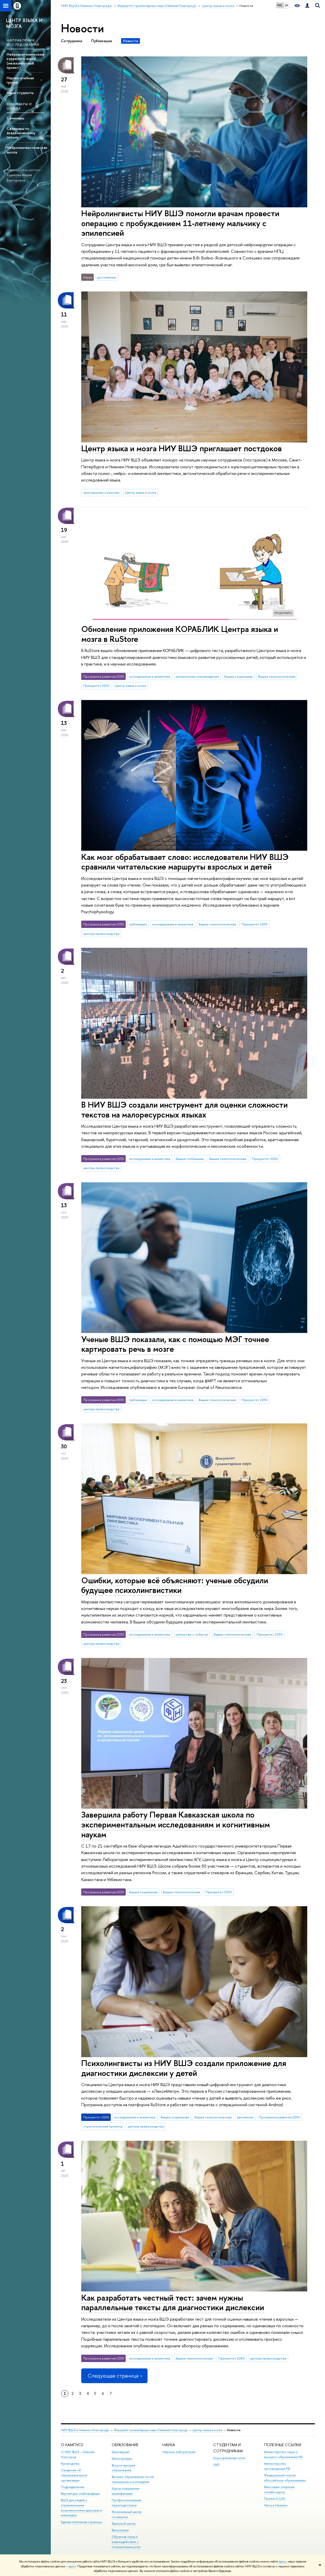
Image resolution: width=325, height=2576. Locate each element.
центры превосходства (101, 933)
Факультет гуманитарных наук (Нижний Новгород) (151, 2430)
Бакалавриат (120, 2452)
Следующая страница (114, 2375)
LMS (216, 2464)
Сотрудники (71, 40)
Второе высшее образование (123, 2468)
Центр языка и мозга (140, 492)
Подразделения (72, 2487)
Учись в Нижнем (275, 2505)
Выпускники (120, 2530)
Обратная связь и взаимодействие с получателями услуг (126, 2542)
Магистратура (122, 2458)
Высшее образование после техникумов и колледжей (133, 2479)
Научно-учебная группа (20, 80)
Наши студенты (20, 92)
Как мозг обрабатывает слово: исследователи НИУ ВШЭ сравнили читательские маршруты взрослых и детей (185, 861)
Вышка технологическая (276, 676)
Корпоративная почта (229, 2458)
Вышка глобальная (190, 1158)
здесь (282, 2561)
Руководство (70, 2463)
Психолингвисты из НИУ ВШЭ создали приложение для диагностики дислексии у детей (183, 2067)
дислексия (245, 2117)
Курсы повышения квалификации (125, 2491)
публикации (138, 924)
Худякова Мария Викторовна (19, 177)
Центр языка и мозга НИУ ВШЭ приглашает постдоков (181, 448)
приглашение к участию (101, 492)
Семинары (15, 118)
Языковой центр (124, 2523)
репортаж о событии (192, 1634)
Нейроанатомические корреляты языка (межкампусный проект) (25, 61)
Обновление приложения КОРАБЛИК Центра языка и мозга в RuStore (179, 633)
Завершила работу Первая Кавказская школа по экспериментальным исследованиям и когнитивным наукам (175, 1824)
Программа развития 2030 (279, 2117)
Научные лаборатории (179, 2452)
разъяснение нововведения (197, 676)
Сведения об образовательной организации (74, 2475)
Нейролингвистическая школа (25, 149)
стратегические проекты (102, 2126)
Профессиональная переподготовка (126, 2502)
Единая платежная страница (81, 2522)
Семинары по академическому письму (21, 132)
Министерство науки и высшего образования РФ (283, 2454)
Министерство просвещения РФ (277, 2466)
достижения (106, 277)
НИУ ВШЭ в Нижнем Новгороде (85, 2430)
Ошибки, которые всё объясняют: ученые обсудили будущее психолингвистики (174, 1585)
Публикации (101, 40)
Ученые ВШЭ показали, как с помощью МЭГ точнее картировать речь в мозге (175, 1344)
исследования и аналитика (149, 676)
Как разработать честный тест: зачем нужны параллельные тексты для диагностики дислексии (172, 2302)
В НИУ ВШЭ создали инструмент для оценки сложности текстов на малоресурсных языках (184, 1109)
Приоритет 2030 (96, 685)
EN (286, 5)
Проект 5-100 (274, 2498)
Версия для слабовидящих (80, 2493)
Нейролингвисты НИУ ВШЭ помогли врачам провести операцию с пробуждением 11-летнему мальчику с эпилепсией (180, 223)
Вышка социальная (238, 676)
